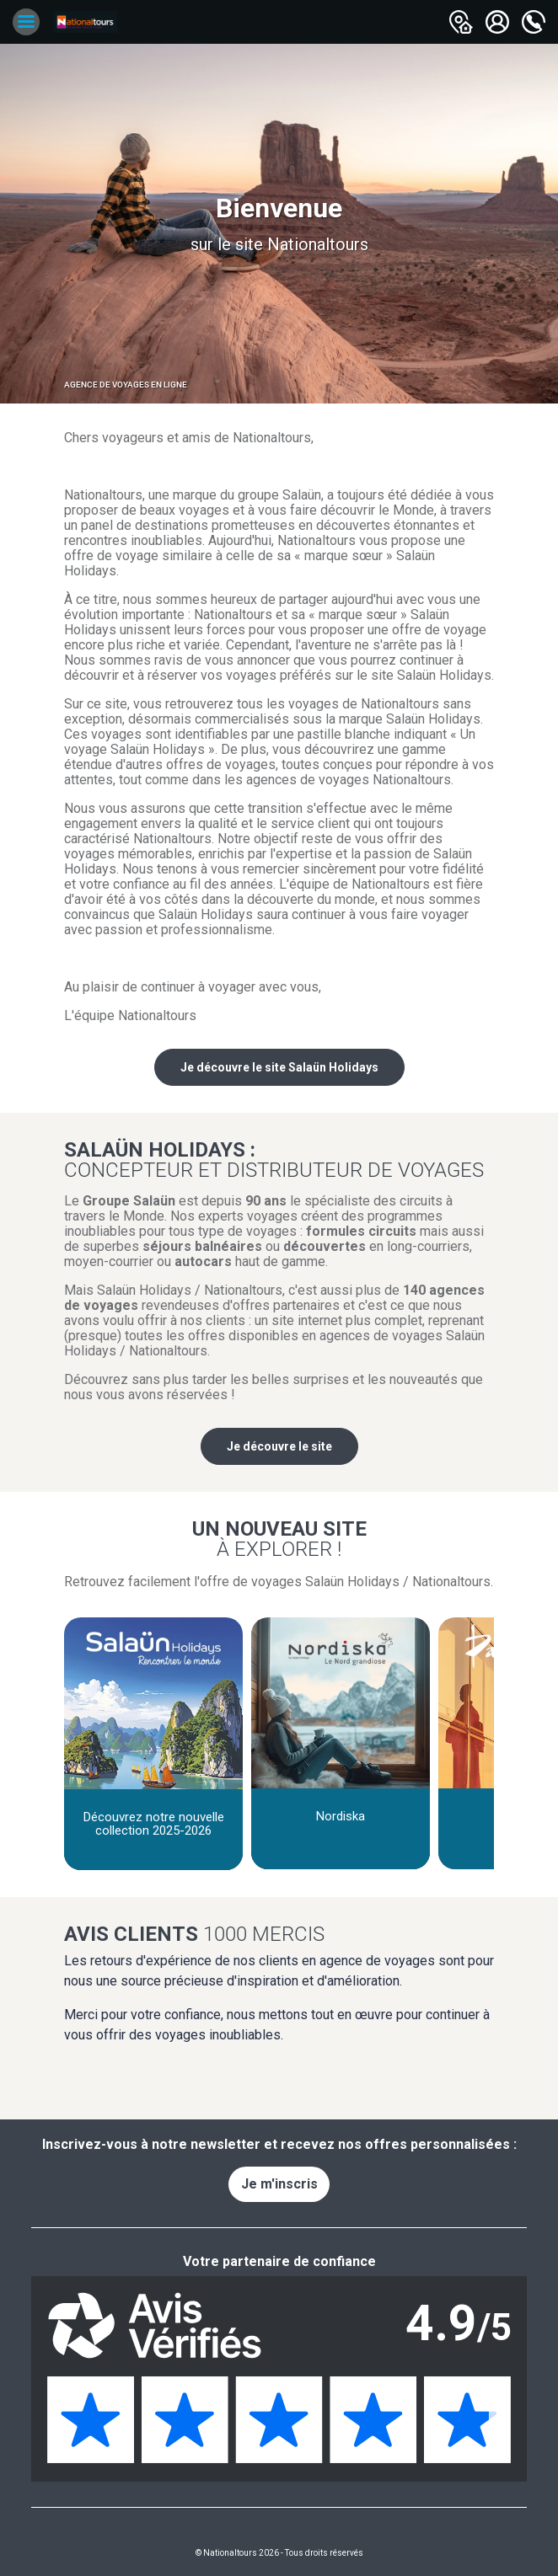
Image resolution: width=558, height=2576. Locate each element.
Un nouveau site (279, 1538)
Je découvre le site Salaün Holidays (279, 1067)
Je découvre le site (279, 1446)
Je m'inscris (279, 2184)
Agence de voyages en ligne (125, 384)
